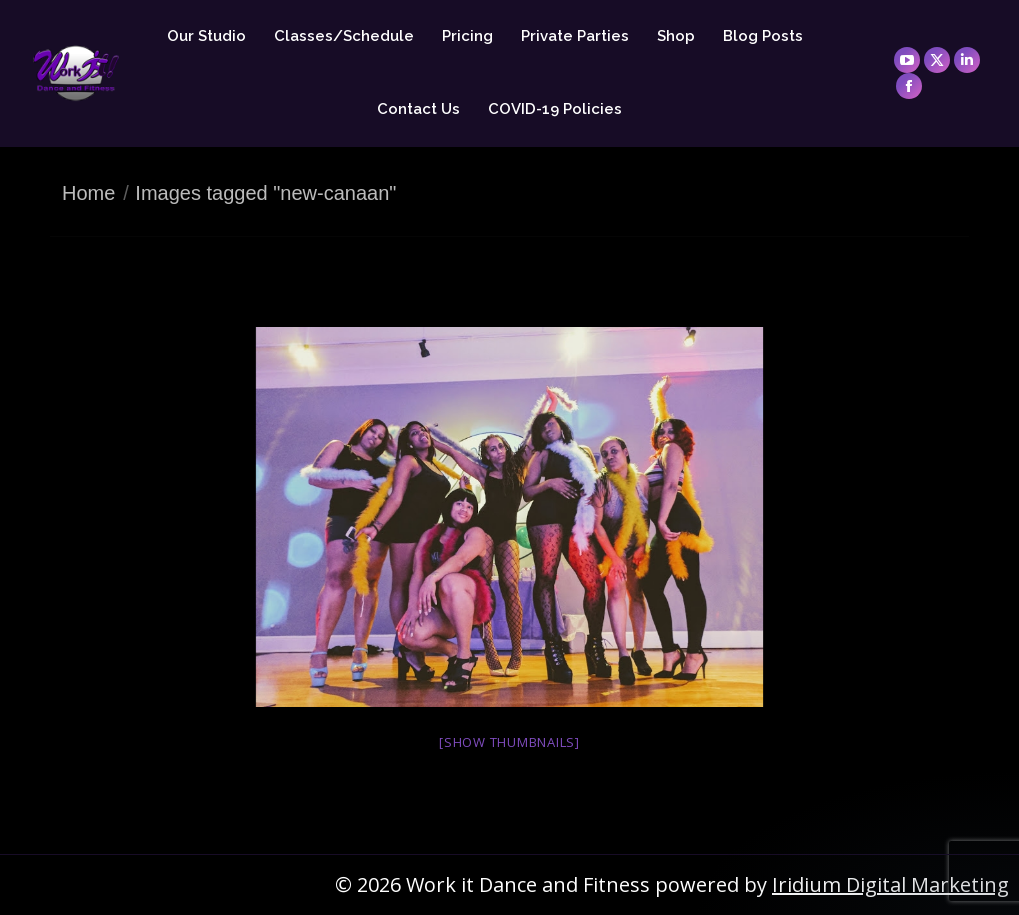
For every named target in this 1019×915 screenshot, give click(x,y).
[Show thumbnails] (509, 742)
